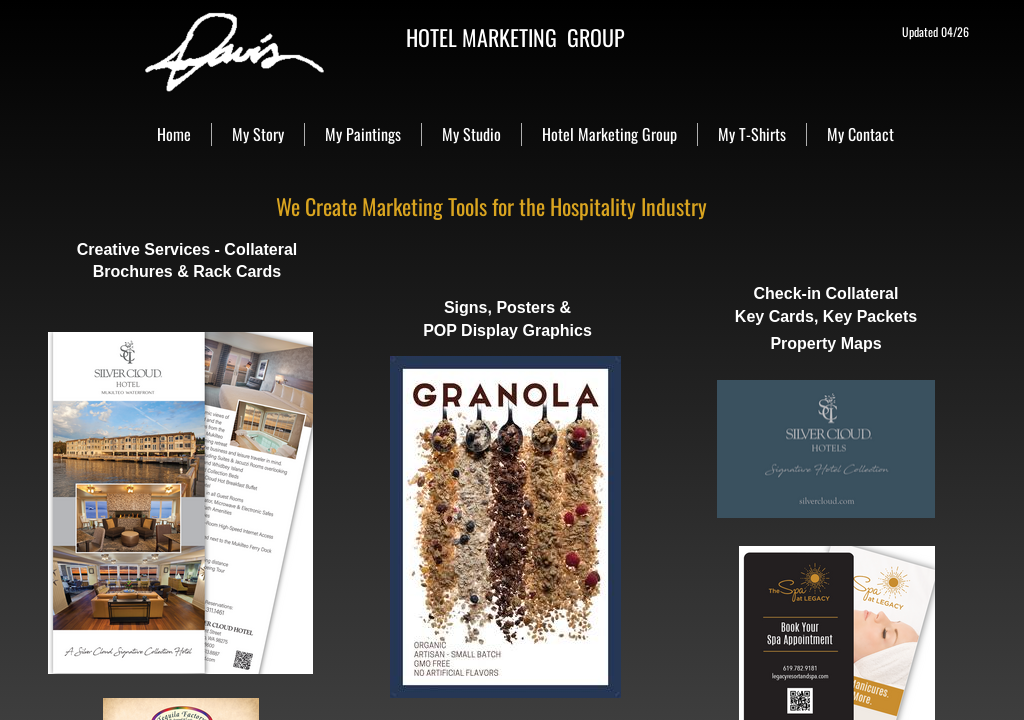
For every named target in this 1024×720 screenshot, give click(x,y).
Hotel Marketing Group (609, 134)
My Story (258, 134)
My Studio (471, 134)
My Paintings (363, 134)
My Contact (860, 134)
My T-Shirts (752, 134)
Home (174, 134)
